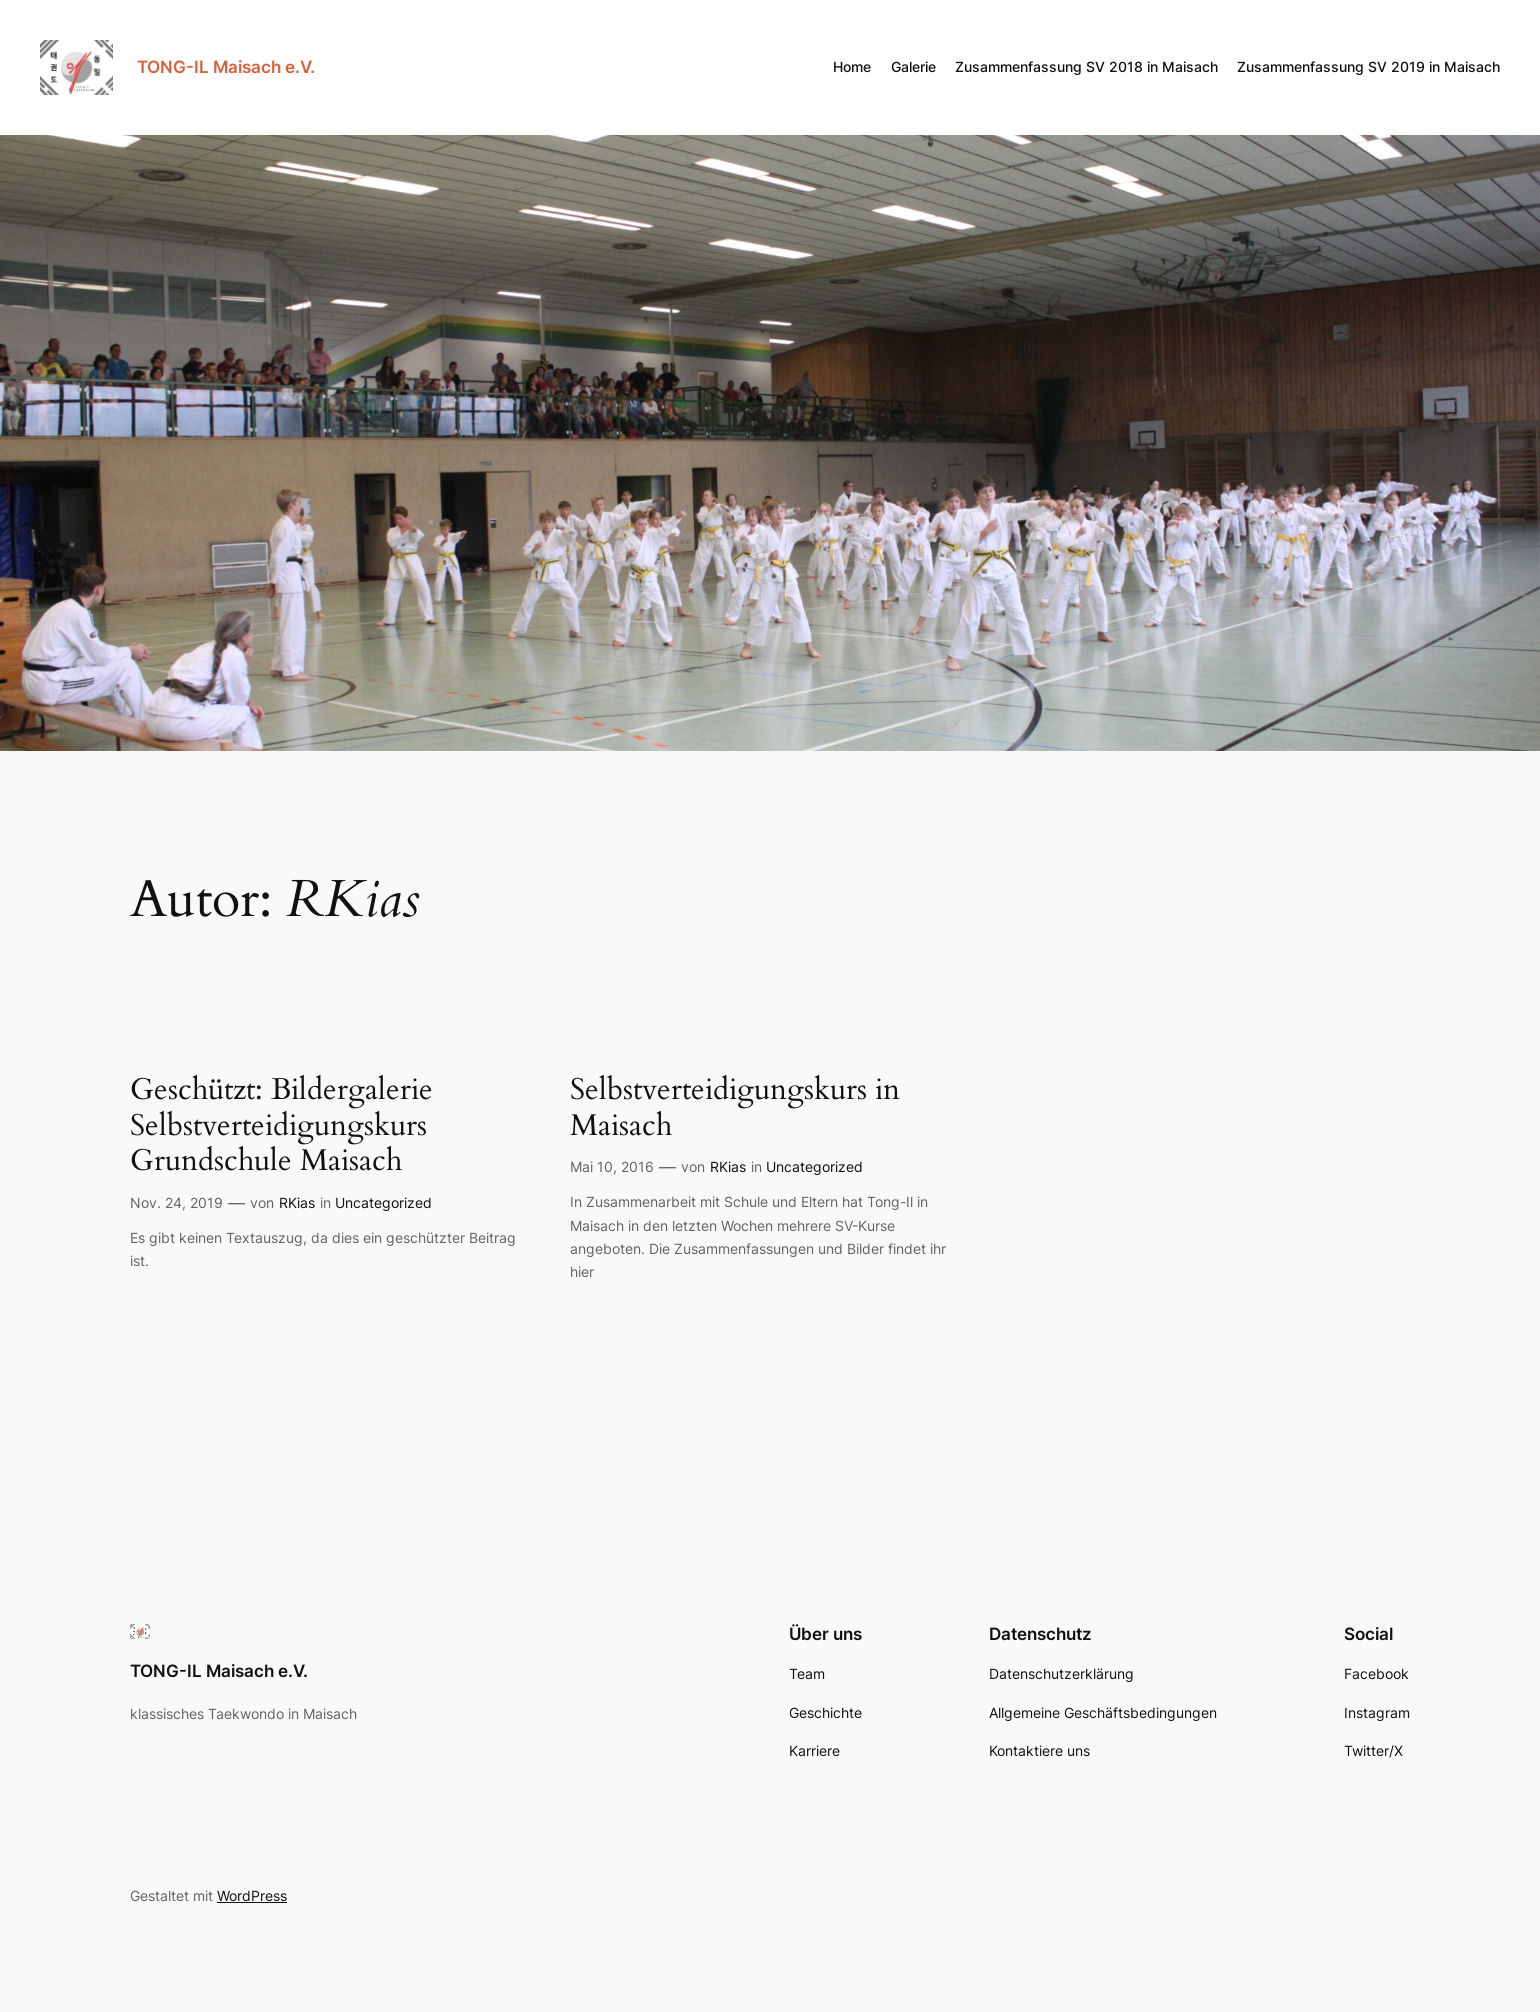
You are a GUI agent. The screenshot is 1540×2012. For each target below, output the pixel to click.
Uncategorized (383, 1202)
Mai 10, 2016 (612, 1166)
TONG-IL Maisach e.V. (226, 67)
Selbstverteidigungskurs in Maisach (735, 1108)
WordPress (252, 1895)
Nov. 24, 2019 (176, 1202)
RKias (297, 1202)
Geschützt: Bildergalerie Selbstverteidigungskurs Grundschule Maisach (281, 1126)
